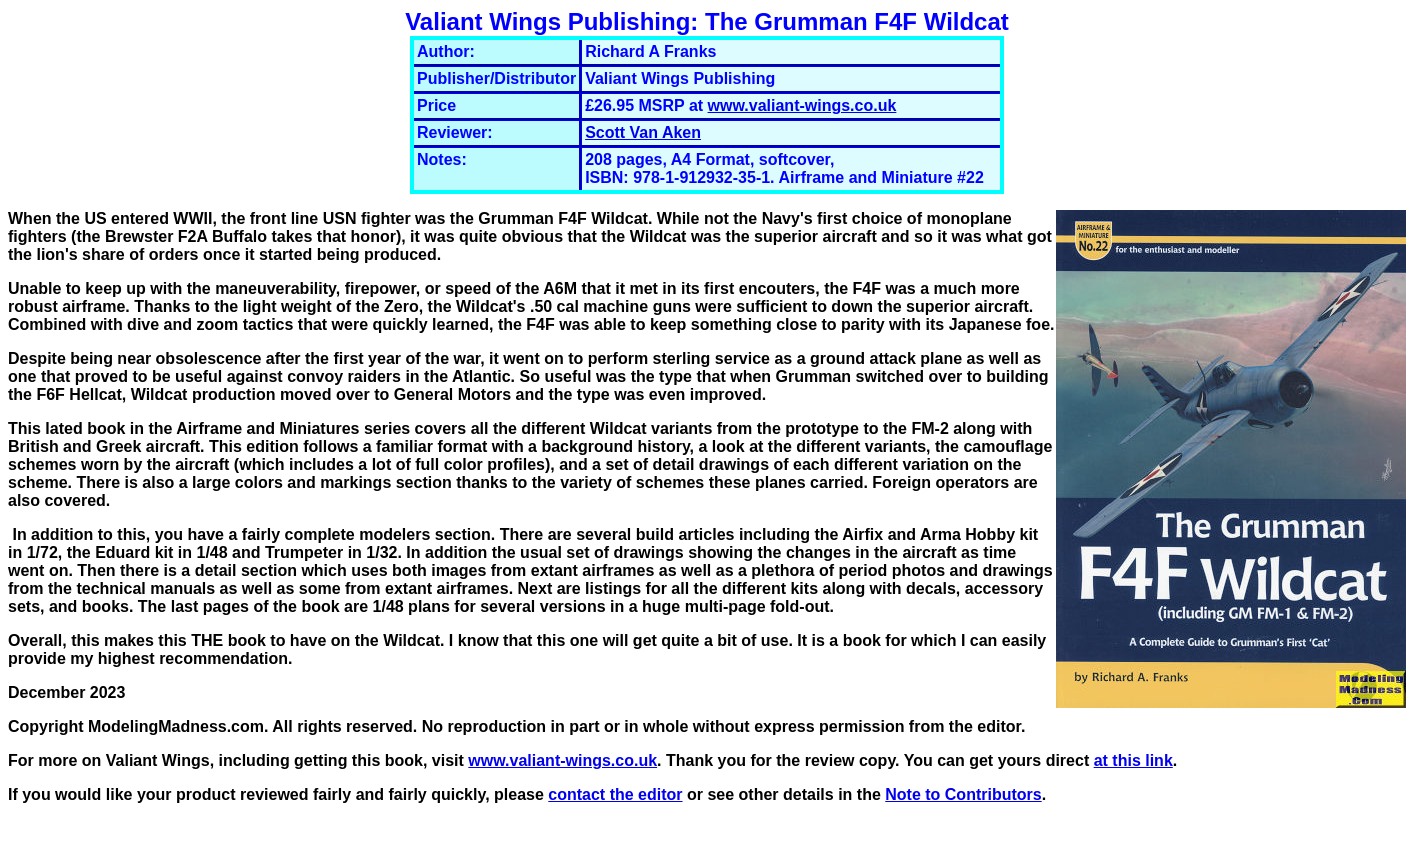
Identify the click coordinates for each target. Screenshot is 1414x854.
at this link (1133, 760)
